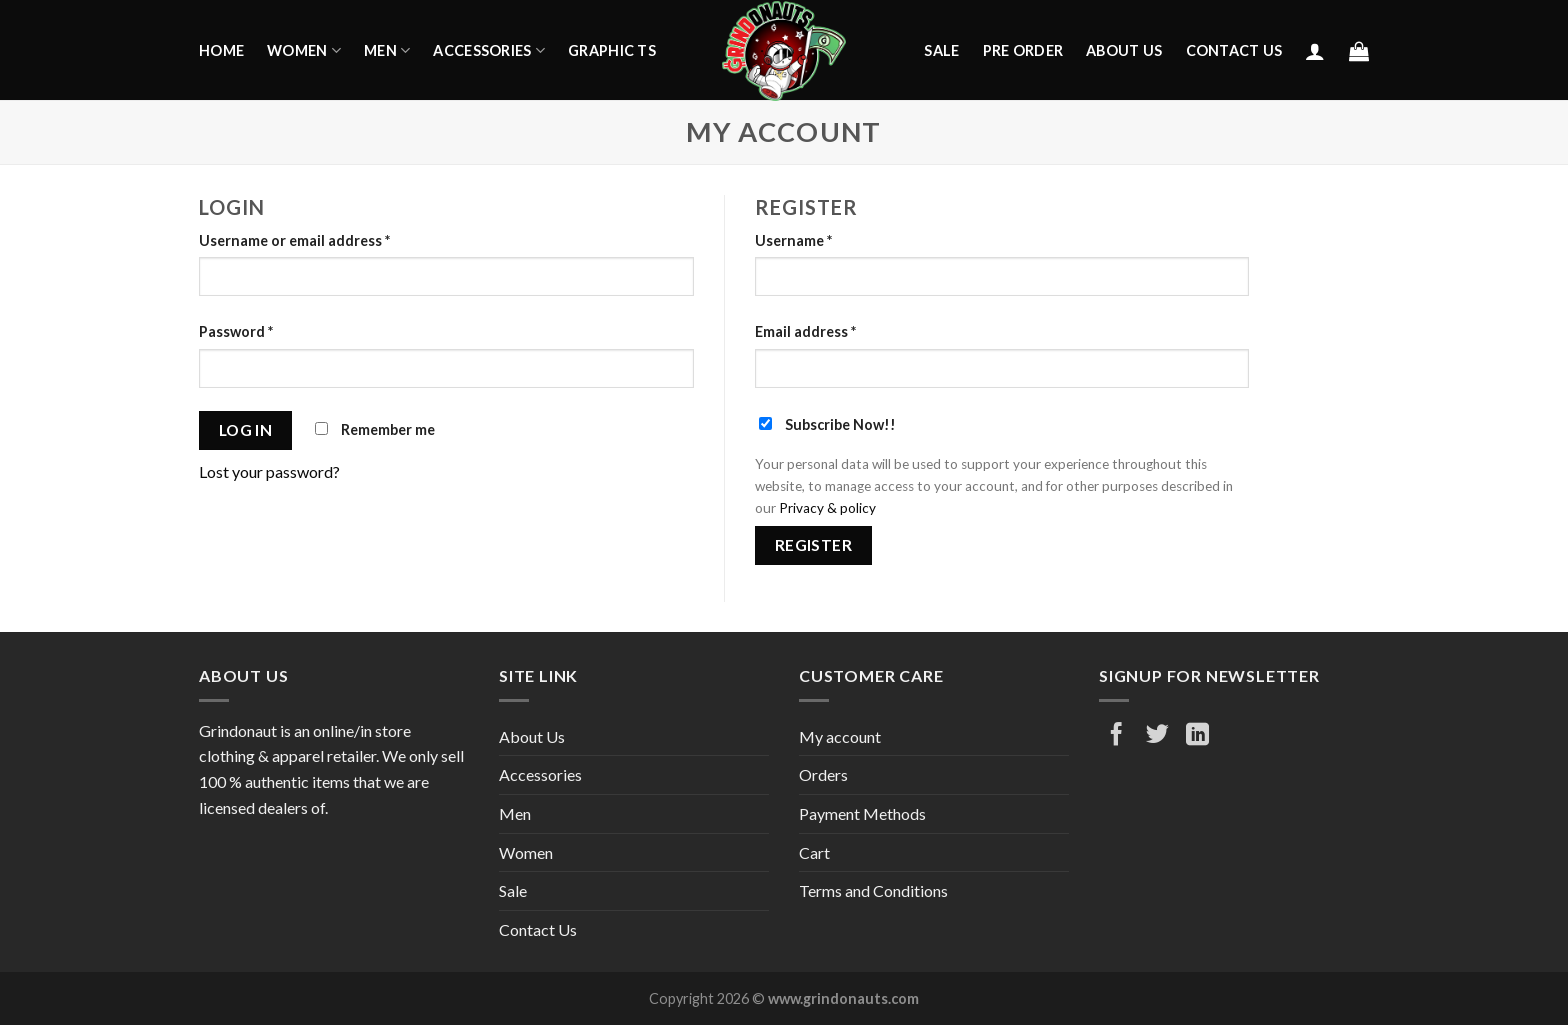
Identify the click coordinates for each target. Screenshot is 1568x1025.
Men (387, 50)
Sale (941, 50)
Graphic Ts (612, 50)
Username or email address (294, 240)
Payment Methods (862, 813)
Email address (805, 331)
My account (840, 736)
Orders (823, 774)
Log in (246, 430)
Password (236, 331)
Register (814, 545)
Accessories (489, 50)
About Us (1124, 50)
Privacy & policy (827, 508)
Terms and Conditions (873, 890)
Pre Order (1023, 50)
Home (221, 50)
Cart (814, 852)
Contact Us (1234, 50)
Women (304, 50)
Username (793, 240)
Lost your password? (269, 471)
